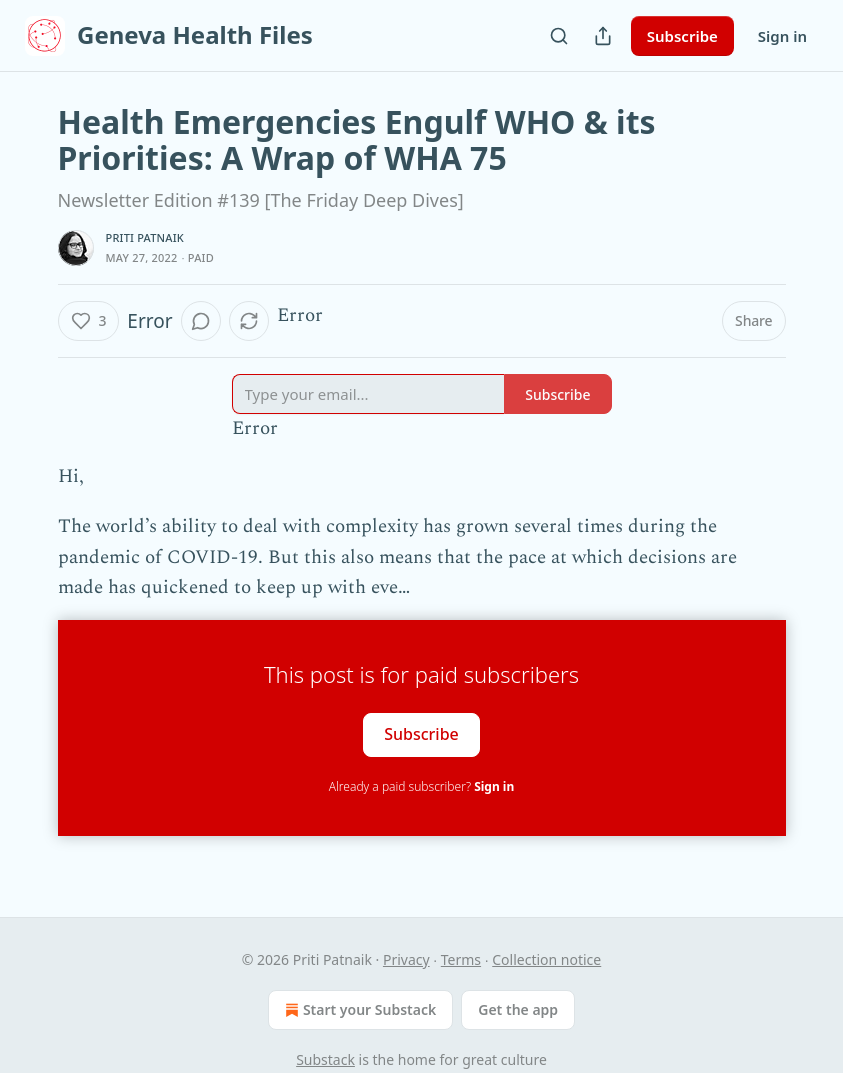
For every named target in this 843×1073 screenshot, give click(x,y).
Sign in (782, 36)
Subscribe (682, 36)
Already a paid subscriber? (421, 786)
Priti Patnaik (145, 237)
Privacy (406, 959)
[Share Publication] (603, 36)
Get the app (518, 1009)
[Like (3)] (89, 321)
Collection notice (546, 959)
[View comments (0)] (201, 321)
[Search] (559, 36)
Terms (461, 959)
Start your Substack (358, 1010)
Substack (325, 1059)
